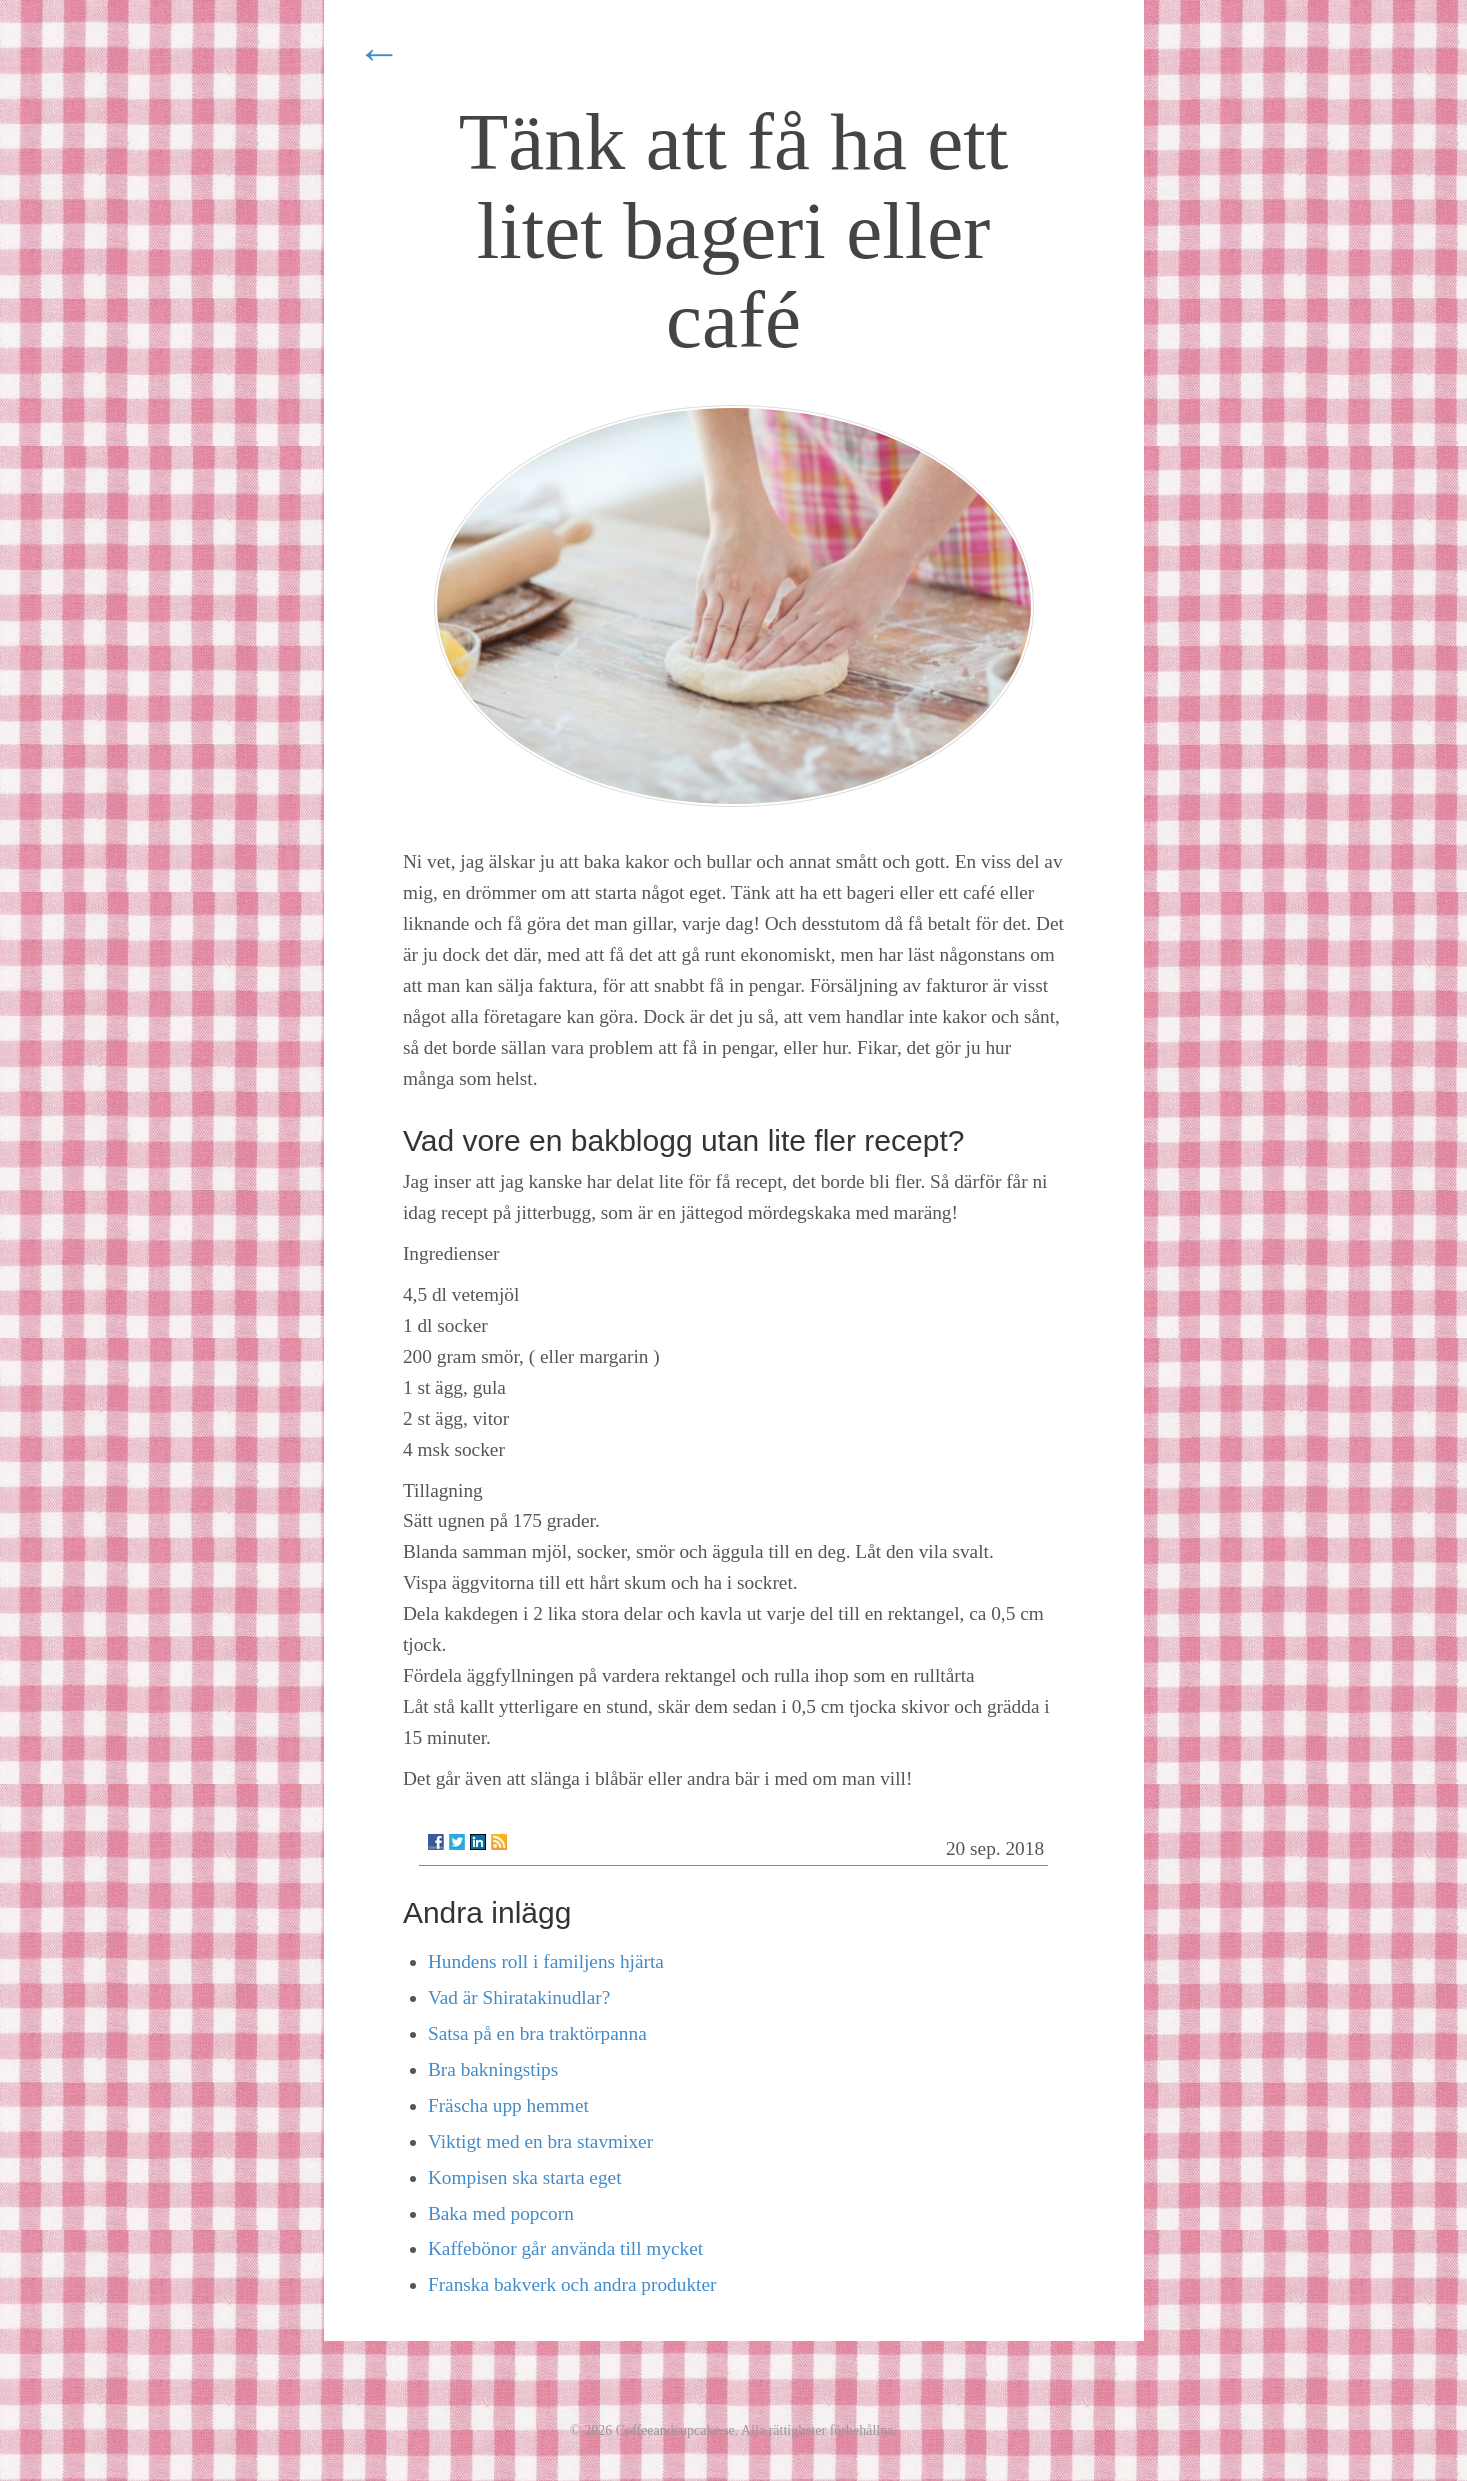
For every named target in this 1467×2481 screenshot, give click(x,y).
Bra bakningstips (493, 2069)
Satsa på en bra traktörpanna (537, 2033)
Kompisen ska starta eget (525, 2177)
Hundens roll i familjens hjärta (546, 1961)
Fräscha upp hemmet (508, 2105)
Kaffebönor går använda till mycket (565, 2248)
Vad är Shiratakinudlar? (519, 1997)
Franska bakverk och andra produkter (572, 2284)
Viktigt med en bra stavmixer (540, 2141)
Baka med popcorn (501, 2213)
